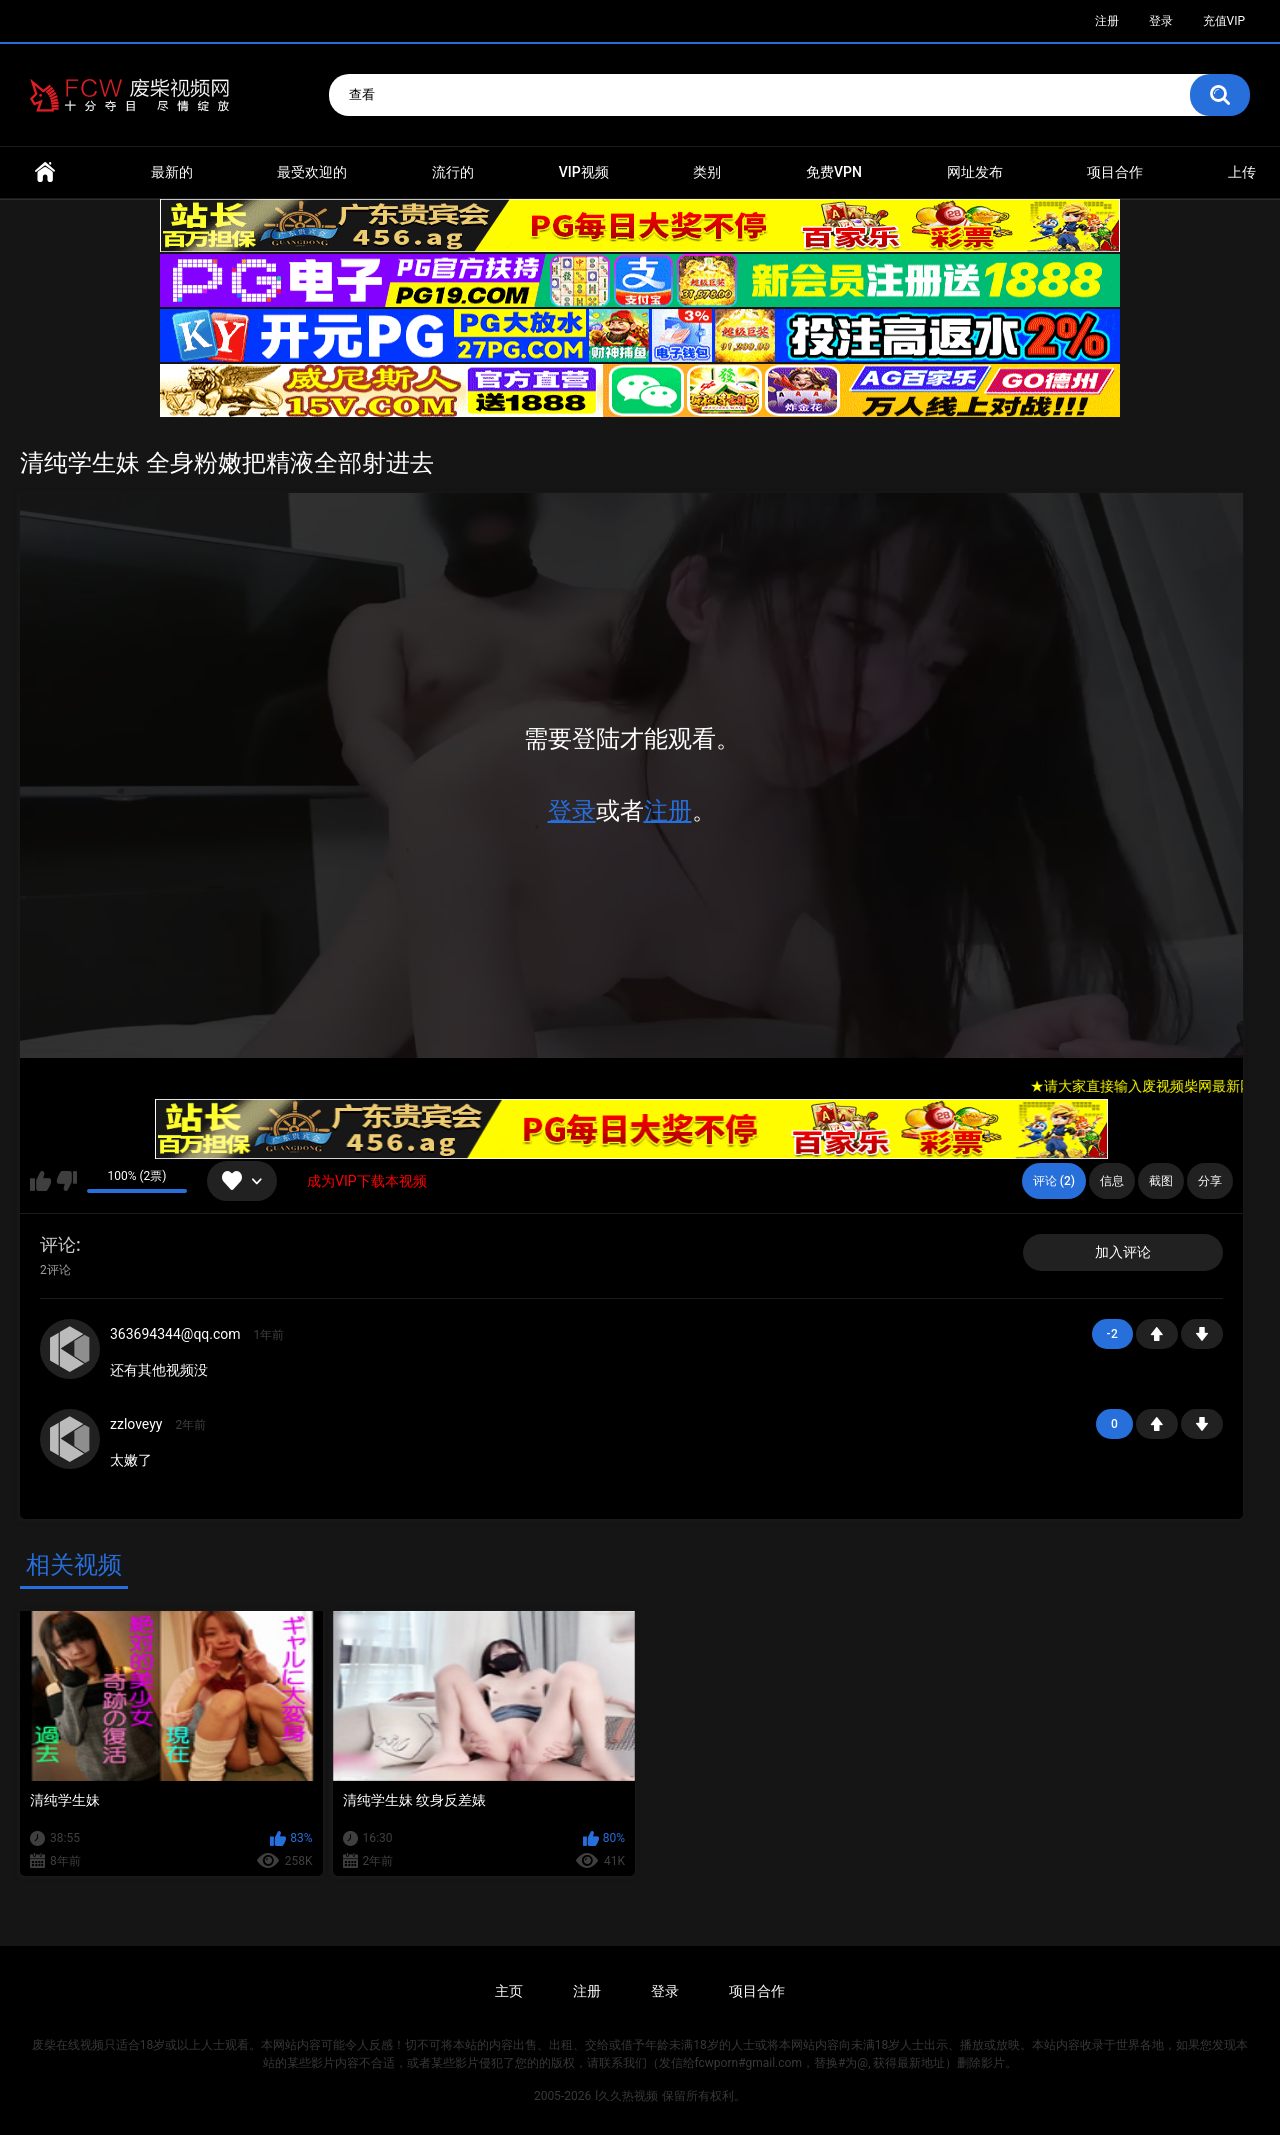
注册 (1107, 21)
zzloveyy (136, 1424)
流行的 (453, 172)
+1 (1157, 1334)
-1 (1202, 1334)
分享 (1210, 1181)
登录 (1161, 21)
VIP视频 (584, 172)
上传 (1242, 172)
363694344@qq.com (175, 1334)
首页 (45, 172)
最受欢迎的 (312, 172)
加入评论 (1123, 1252)
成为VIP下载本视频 (367, 1181)
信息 (1112, 1181)
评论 (58, 1244)
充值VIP (1224, 21)
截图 (1161, 1181)
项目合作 (1115, 172)
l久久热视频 (626, 2096)
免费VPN (834, 172)
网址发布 (975, 172)
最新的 (172, 172)
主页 (509, 1991)
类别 (707, 172)
